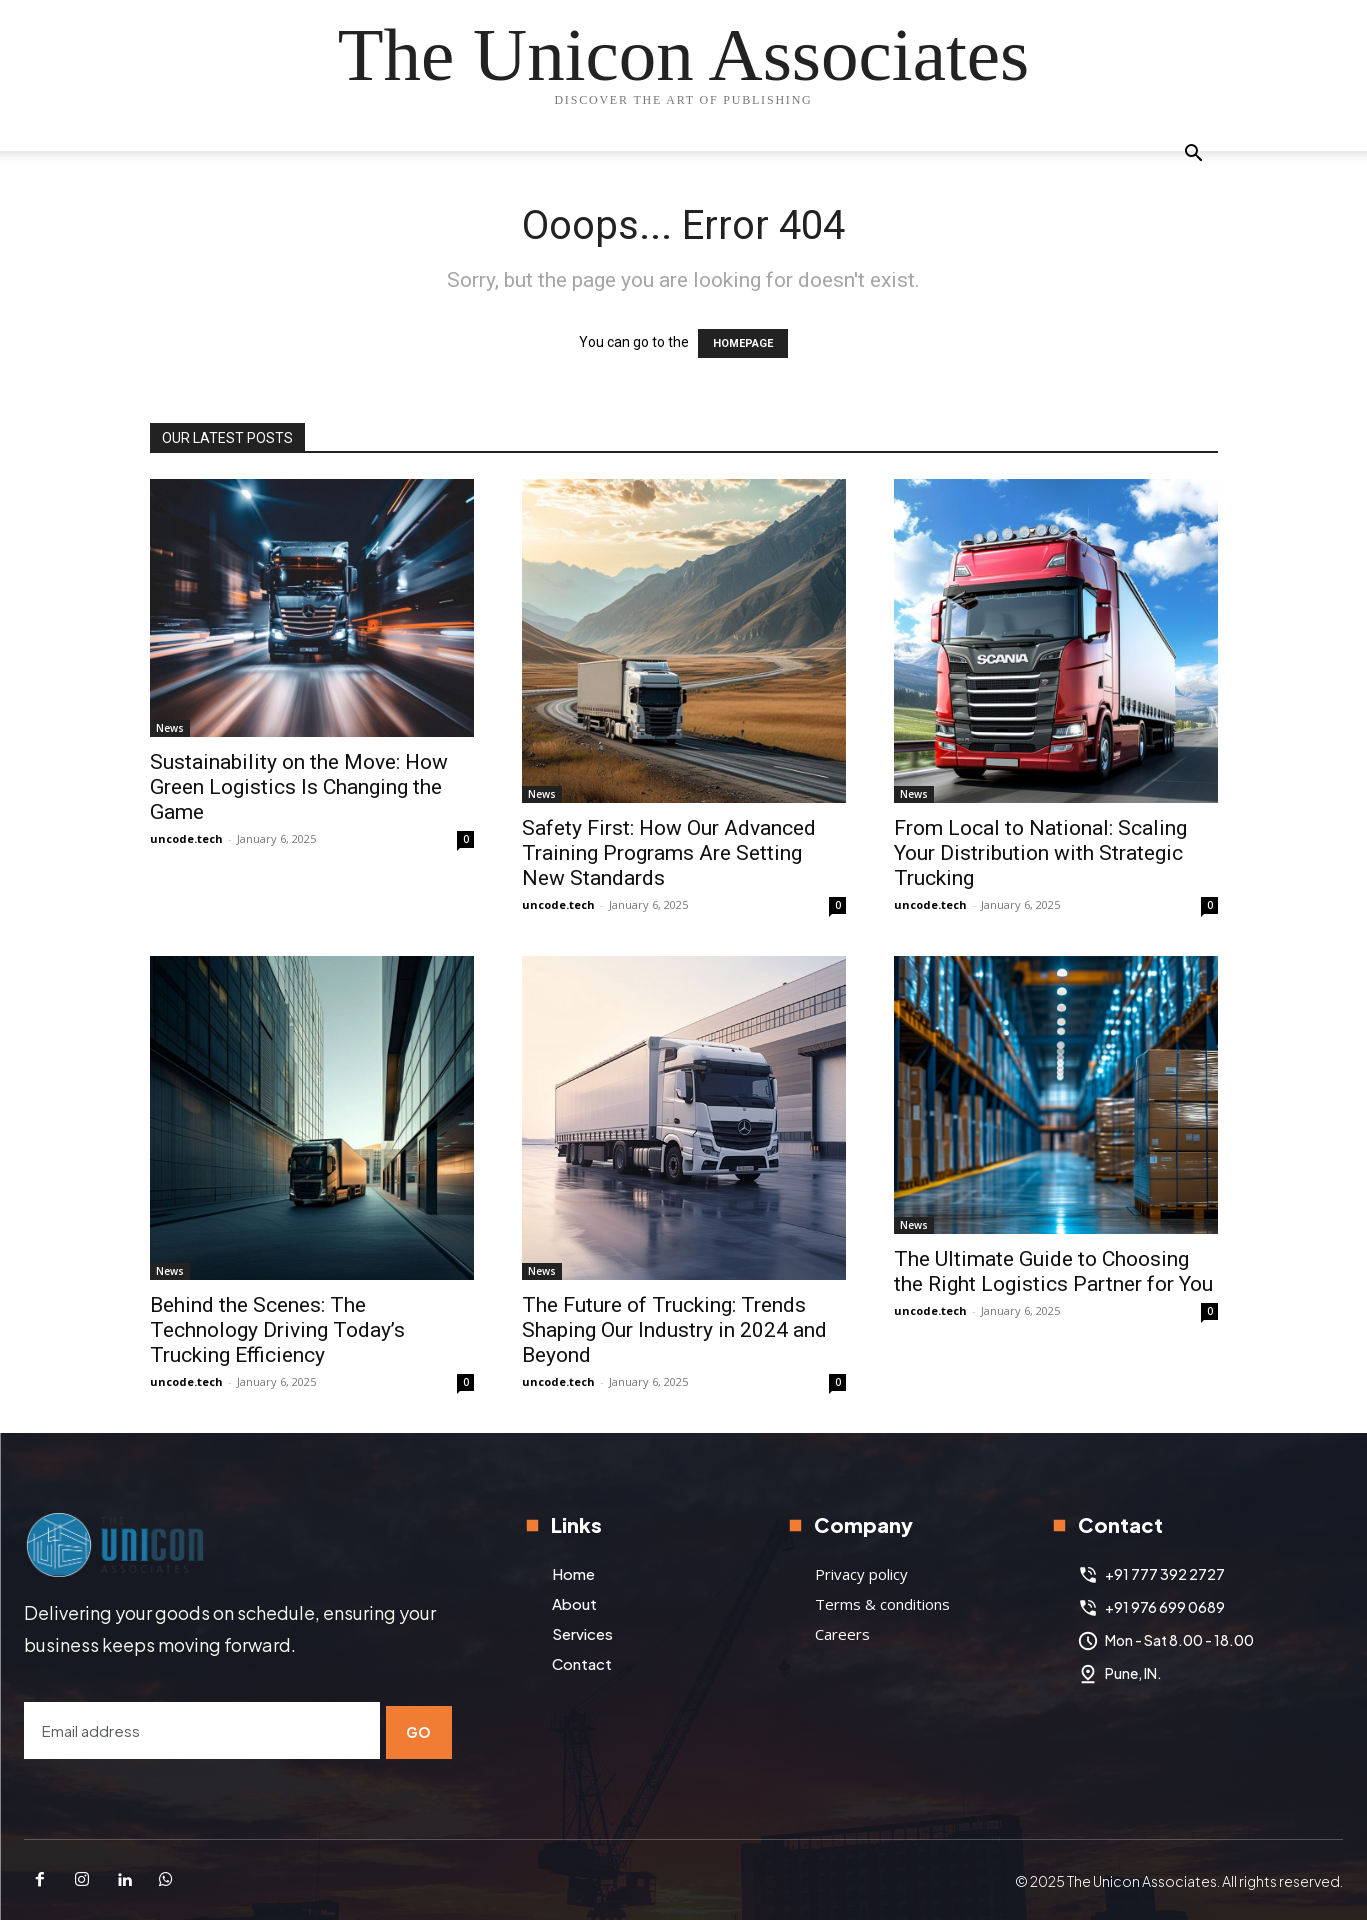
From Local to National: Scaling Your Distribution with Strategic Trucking (1040, 853)
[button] (1194, 155)
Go (419, 1729)
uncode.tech (186, 838)
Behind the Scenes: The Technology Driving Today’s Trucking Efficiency (277, 1330)
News (170, 728)
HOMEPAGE (743, 343)
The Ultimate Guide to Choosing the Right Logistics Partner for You (1053, 1271)
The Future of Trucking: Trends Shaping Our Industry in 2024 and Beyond (674, 1330)
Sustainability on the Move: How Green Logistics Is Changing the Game (299, 787)
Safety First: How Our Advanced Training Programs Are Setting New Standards (669, 853)
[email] (200, 1729)
